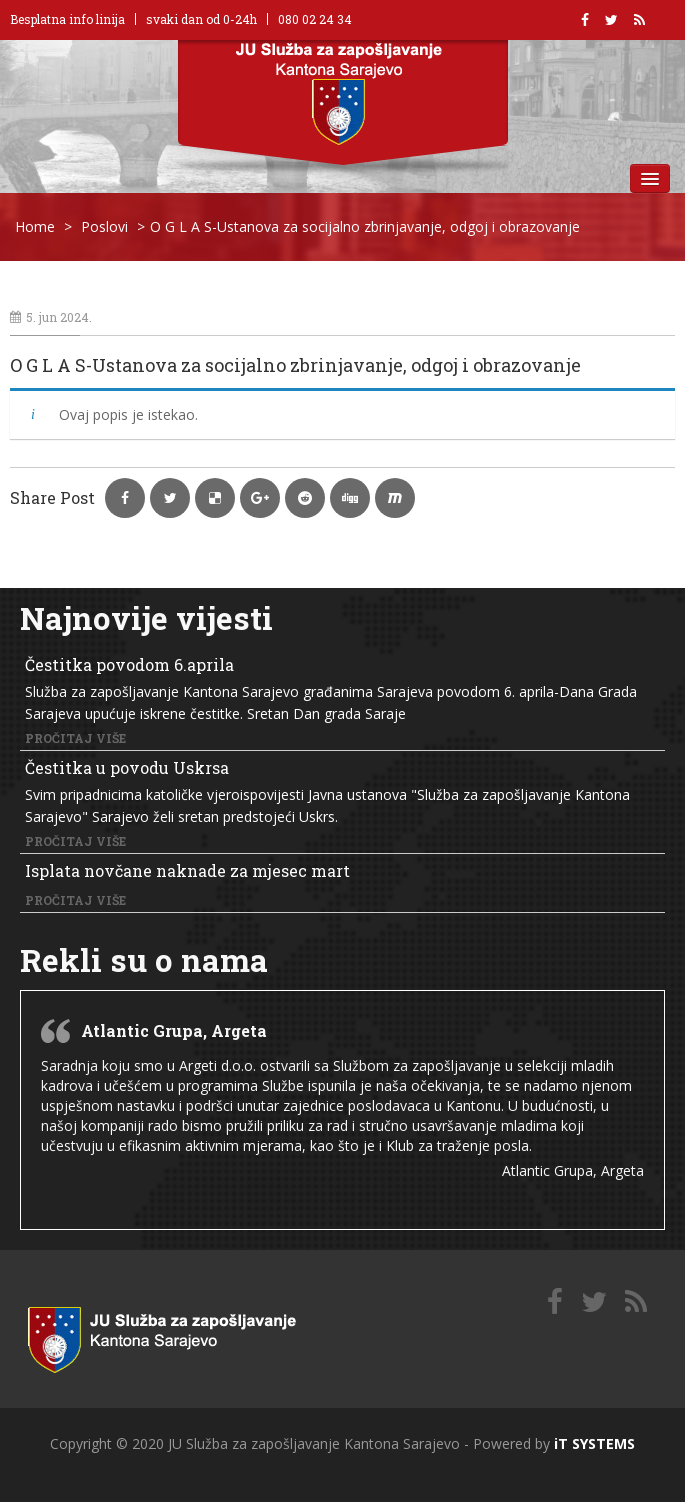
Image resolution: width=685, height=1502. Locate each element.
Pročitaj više (75, 738)
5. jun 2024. (51, 317)
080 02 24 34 (315, 19)
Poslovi (104, 226)
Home (35, 226)
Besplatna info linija (67, 19)
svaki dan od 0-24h (201, 19)
